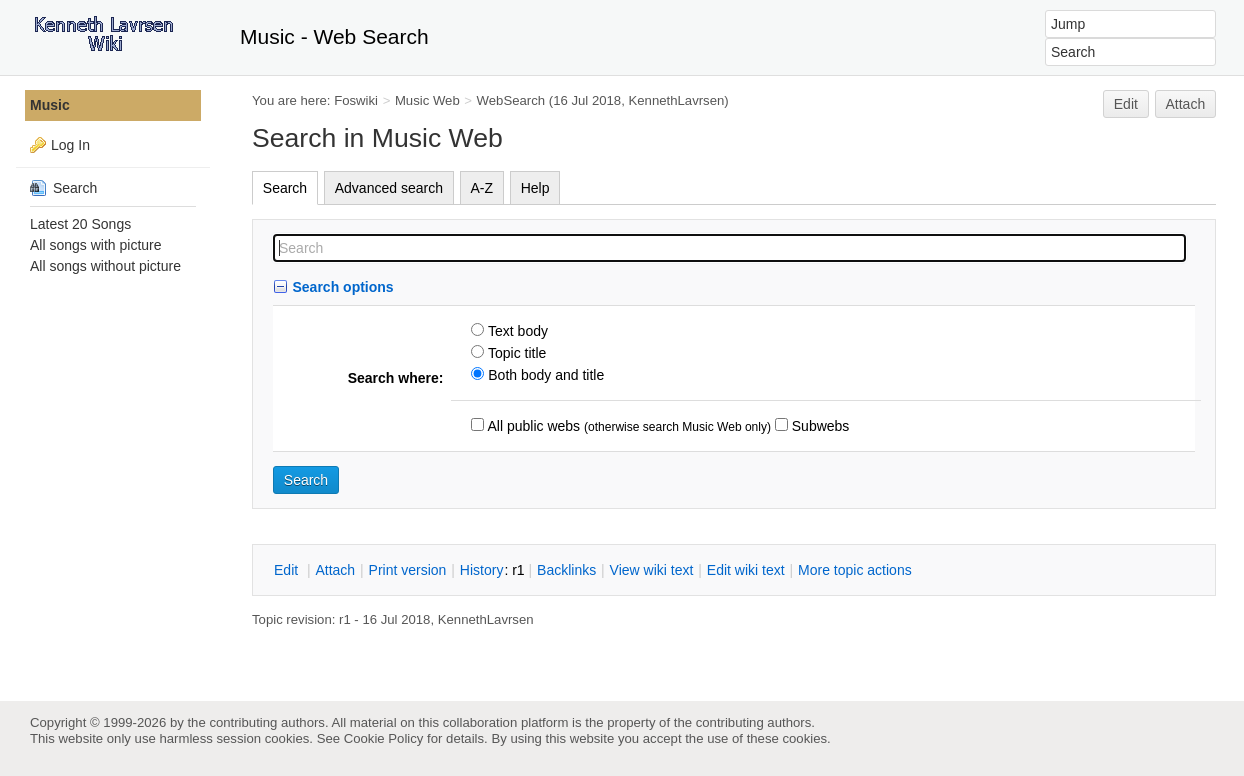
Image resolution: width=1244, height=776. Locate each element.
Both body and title (544, 375)
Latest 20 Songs (80, 224)
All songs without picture (105, 266)
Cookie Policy (384, 738)
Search (285, 188)
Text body (516, 331)
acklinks (566, 570)
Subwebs (818, 426)
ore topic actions (855, 570)
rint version (408, 570)
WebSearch (511, 100)
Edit (1126, 104)
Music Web (427, 100)
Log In (70, 145)
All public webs (532, 426)
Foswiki (356, 100)
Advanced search (389, 188)
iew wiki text (652, 570)
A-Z (482, 188)
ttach (335, 570)
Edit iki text (746, 570)
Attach (1186, 104)
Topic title (515, 353)
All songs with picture (96, 245)
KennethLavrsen (677, 100)
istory (482, 570)
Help (535, 188)
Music (50, 105)
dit (288, 570)
